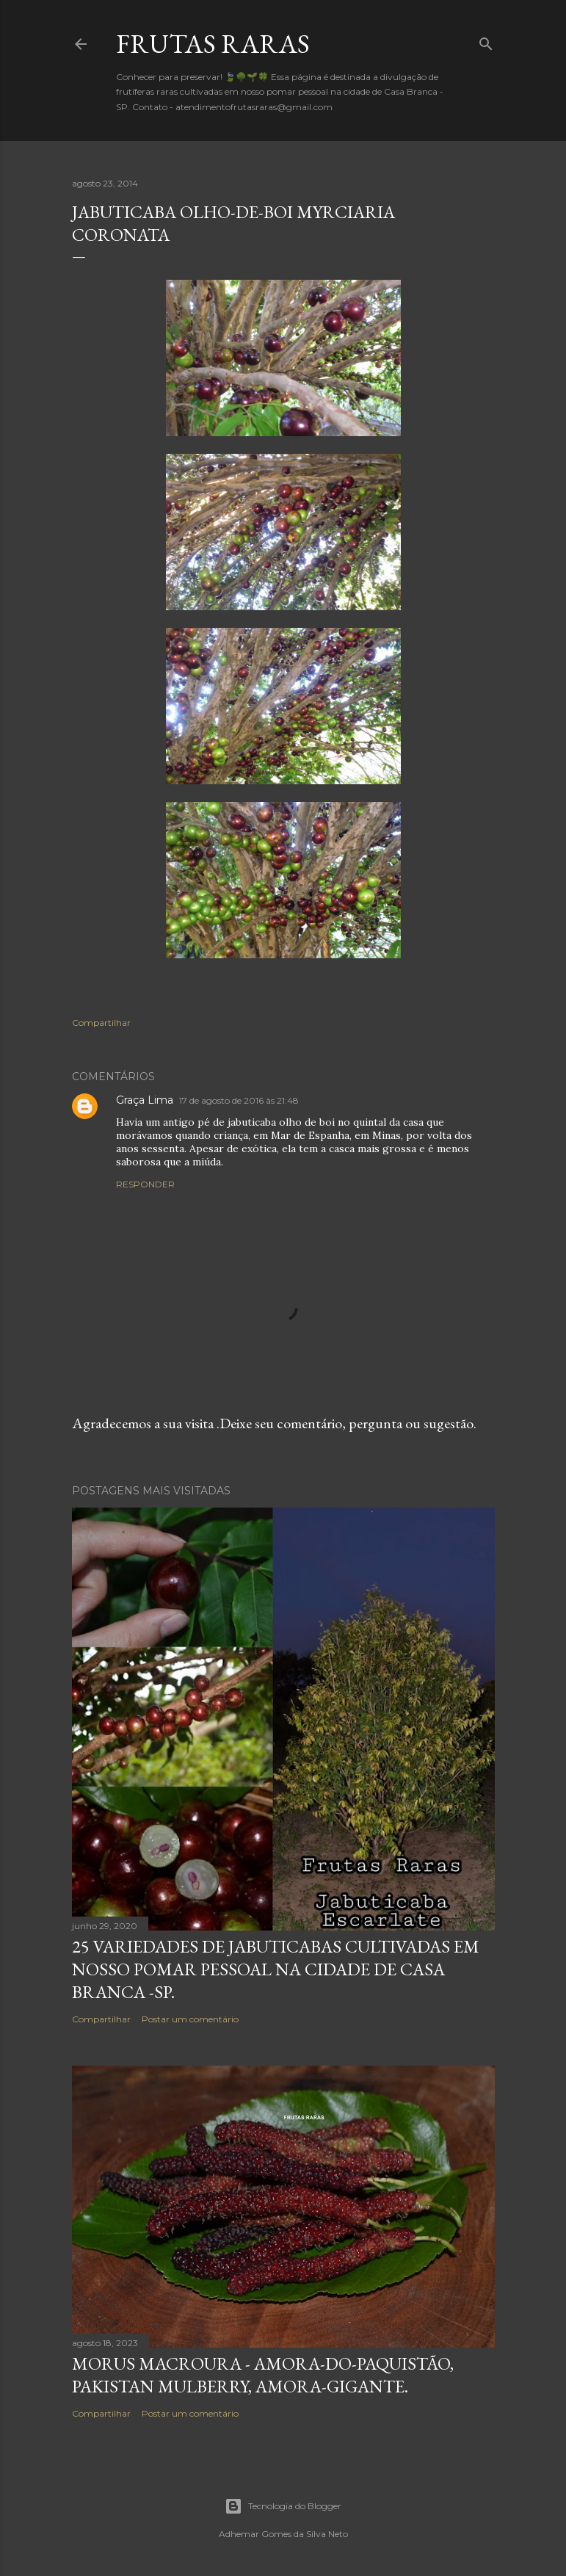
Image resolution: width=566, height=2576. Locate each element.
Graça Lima (144, 1100)
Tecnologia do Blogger (283, 2506)
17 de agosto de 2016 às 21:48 (239, 1100)
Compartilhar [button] (101, 1022)
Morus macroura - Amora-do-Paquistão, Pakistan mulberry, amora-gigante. (263, 2375)
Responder (145, 1184)
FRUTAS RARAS (213, 43)
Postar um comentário (190, 2019)
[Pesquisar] (486, 40)
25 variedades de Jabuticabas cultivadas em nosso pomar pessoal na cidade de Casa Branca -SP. (275, 1969)
